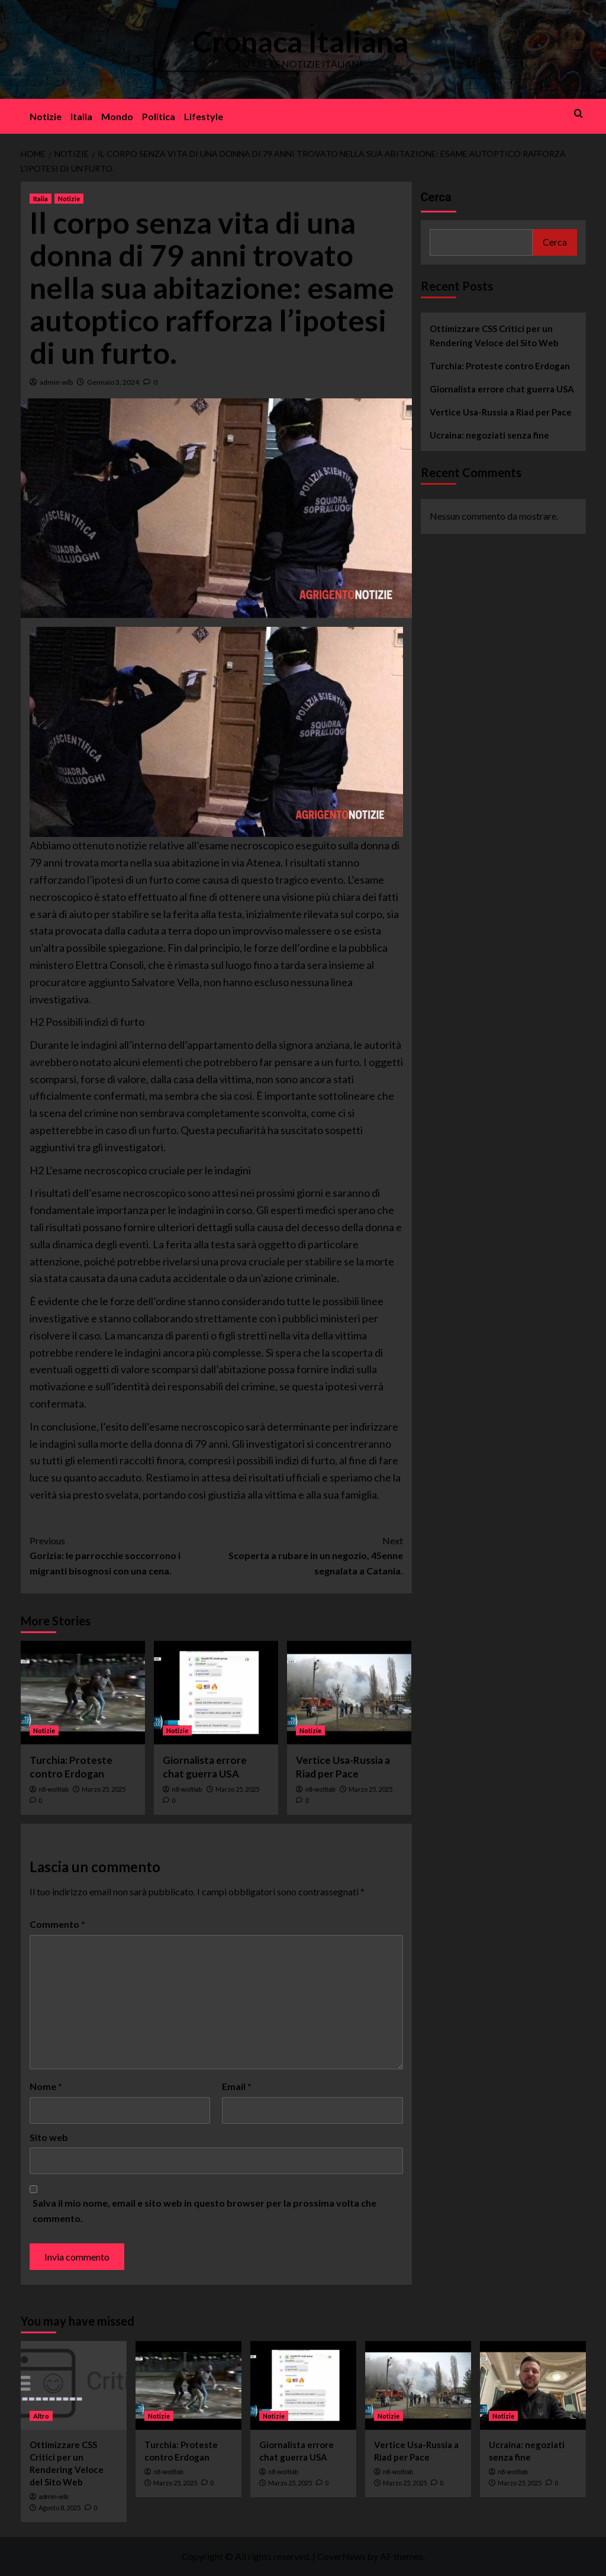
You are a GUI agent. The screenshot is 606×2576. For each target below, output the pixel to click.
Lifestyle (203, 116)
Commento (57, 1924)
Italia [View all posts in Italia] (40, 198)
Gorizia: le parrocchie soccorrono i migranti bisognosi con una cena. (123, 1554)
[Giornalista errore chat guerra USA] (216, 1692)
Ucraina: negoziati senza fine (489, 435)
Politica (158, 116)
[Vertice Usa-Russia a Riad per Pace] (349, 1692)
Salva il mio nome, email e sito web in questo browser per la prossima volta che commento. (204, 2210)
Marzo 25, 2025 (103, 1789)
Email (237, 2086)
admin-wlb (56, 382)
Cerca (436, 197)
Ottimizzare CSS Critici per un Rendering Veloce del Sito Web (494, 335)
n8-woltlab (53, 1789)
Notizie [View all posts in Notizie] (69, 198)
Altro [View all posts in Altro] (41, 2416)
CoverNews (341, 2556)
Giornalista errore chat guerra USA (502, 389)
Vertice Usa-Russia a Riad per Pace (501, 412)
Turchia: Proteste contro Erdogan (500, 365)
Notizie (46, 116)
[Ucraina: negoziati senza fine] (533, 2385)
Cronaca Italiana (300, 41)
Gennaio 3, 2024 (113, 382)
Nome (46, 2086)
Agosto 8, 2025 (59, 2507)
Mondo (117, 116)
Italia (81, 116)
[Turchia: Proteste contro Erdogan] (83, 1692)
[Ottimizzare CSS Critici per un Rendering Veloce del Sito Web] (74, 2385)
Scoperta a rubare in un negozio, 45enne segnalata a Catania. (309, 1554)
